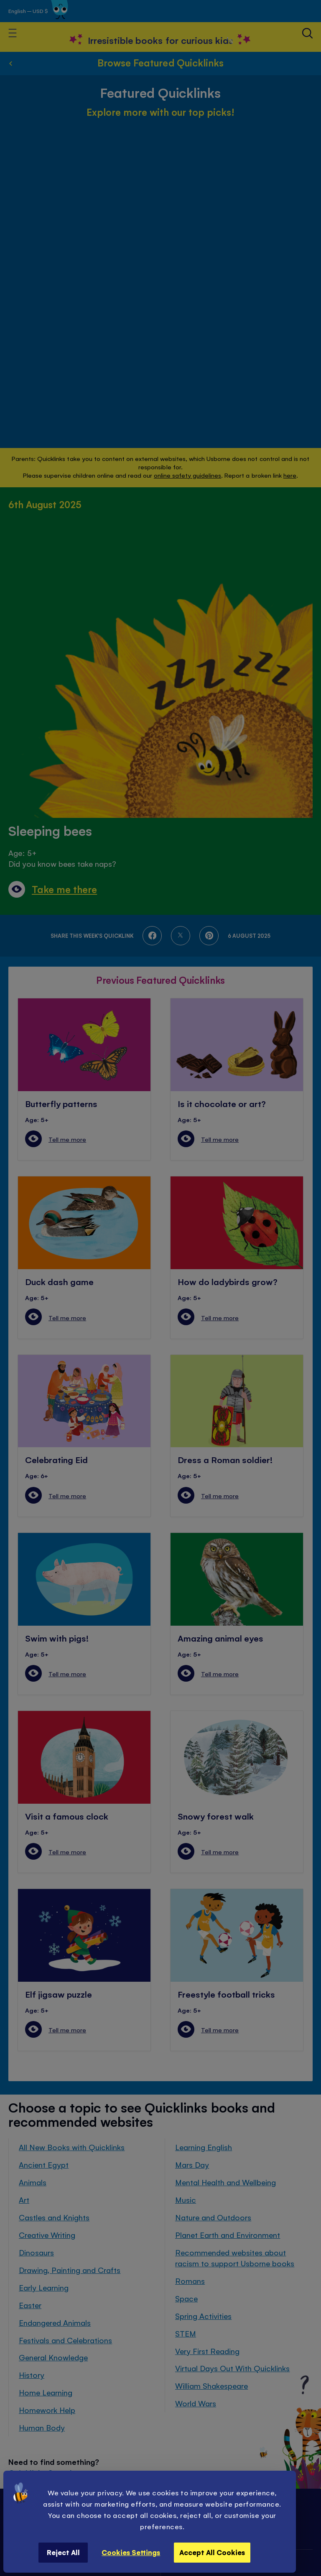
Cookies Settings (131, 2552)
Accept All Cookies (212, 2552)
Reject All (63, 2552)
